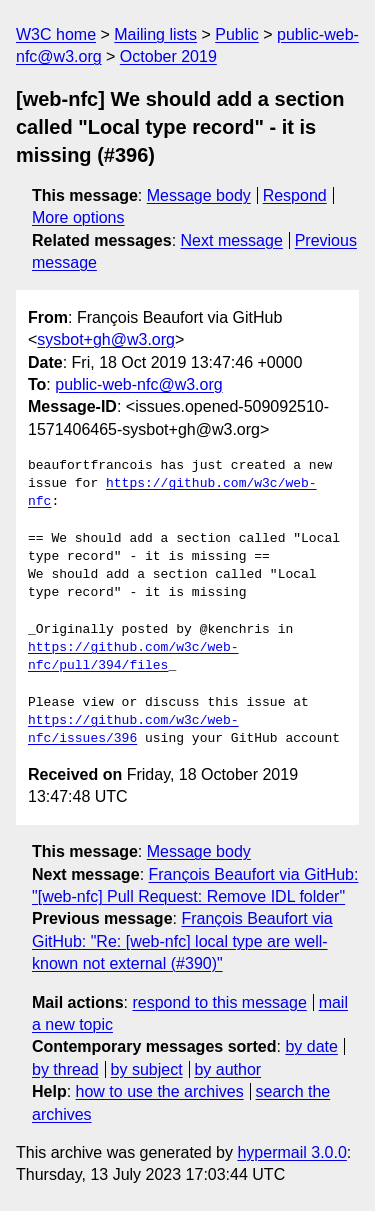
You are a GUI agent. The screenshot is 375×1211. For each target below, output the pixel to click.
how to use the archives (160, 1091)
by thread (65, 1069)
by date (311, 1046)
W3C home (56, 34)
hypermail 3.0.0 (291, 1152)
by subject (147, 1069)
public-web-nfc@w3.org (138, 384)
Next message (232, 240)
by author (227, 1069)
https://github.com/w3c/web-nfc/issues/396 (133, 730)
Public (237, 34)
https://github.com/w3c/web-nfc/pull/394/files (133, 657)
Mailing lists (155, 34)
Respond (295, 195)
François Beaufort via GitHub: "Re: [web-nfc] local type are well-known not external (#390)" (182, 941)
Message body (199, 195)
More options (78, 217)
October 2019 (168, 56)
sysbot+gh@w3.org (106, 339)
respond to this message (219, 1002)
